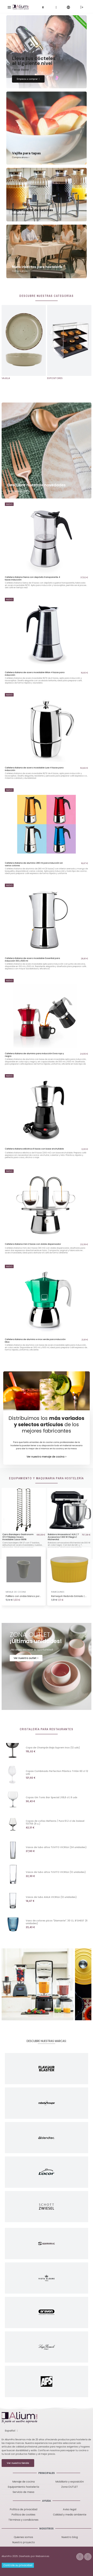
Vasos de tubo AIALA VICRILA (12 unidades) (51, 1897)
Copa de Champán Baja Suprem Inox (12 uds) (53, 1747)
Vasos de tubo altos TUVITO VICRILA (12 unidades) (56, 1872)
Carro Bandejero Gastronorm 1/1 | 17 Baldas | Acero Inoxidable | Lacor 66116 (18, 1537)
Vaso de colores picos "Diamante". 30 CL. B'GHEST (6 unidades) (56, 1922)
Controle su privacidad (17, 2565)
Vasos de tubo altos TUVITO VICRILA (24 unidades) (56, 1847)
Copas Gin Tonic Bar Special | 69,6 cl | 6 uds (51, 1797)
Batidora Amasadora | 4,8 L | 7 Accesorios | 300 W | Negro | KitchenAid (63, 1537)
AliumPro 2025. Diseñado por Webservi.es (25, 2556)
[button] (43, 7)
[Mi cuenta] (56, 7)
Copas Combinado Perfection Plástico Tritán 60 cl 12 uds (57, 1772)
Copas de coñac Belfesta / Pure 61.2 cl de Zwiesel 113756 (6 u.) (55, 1822)
